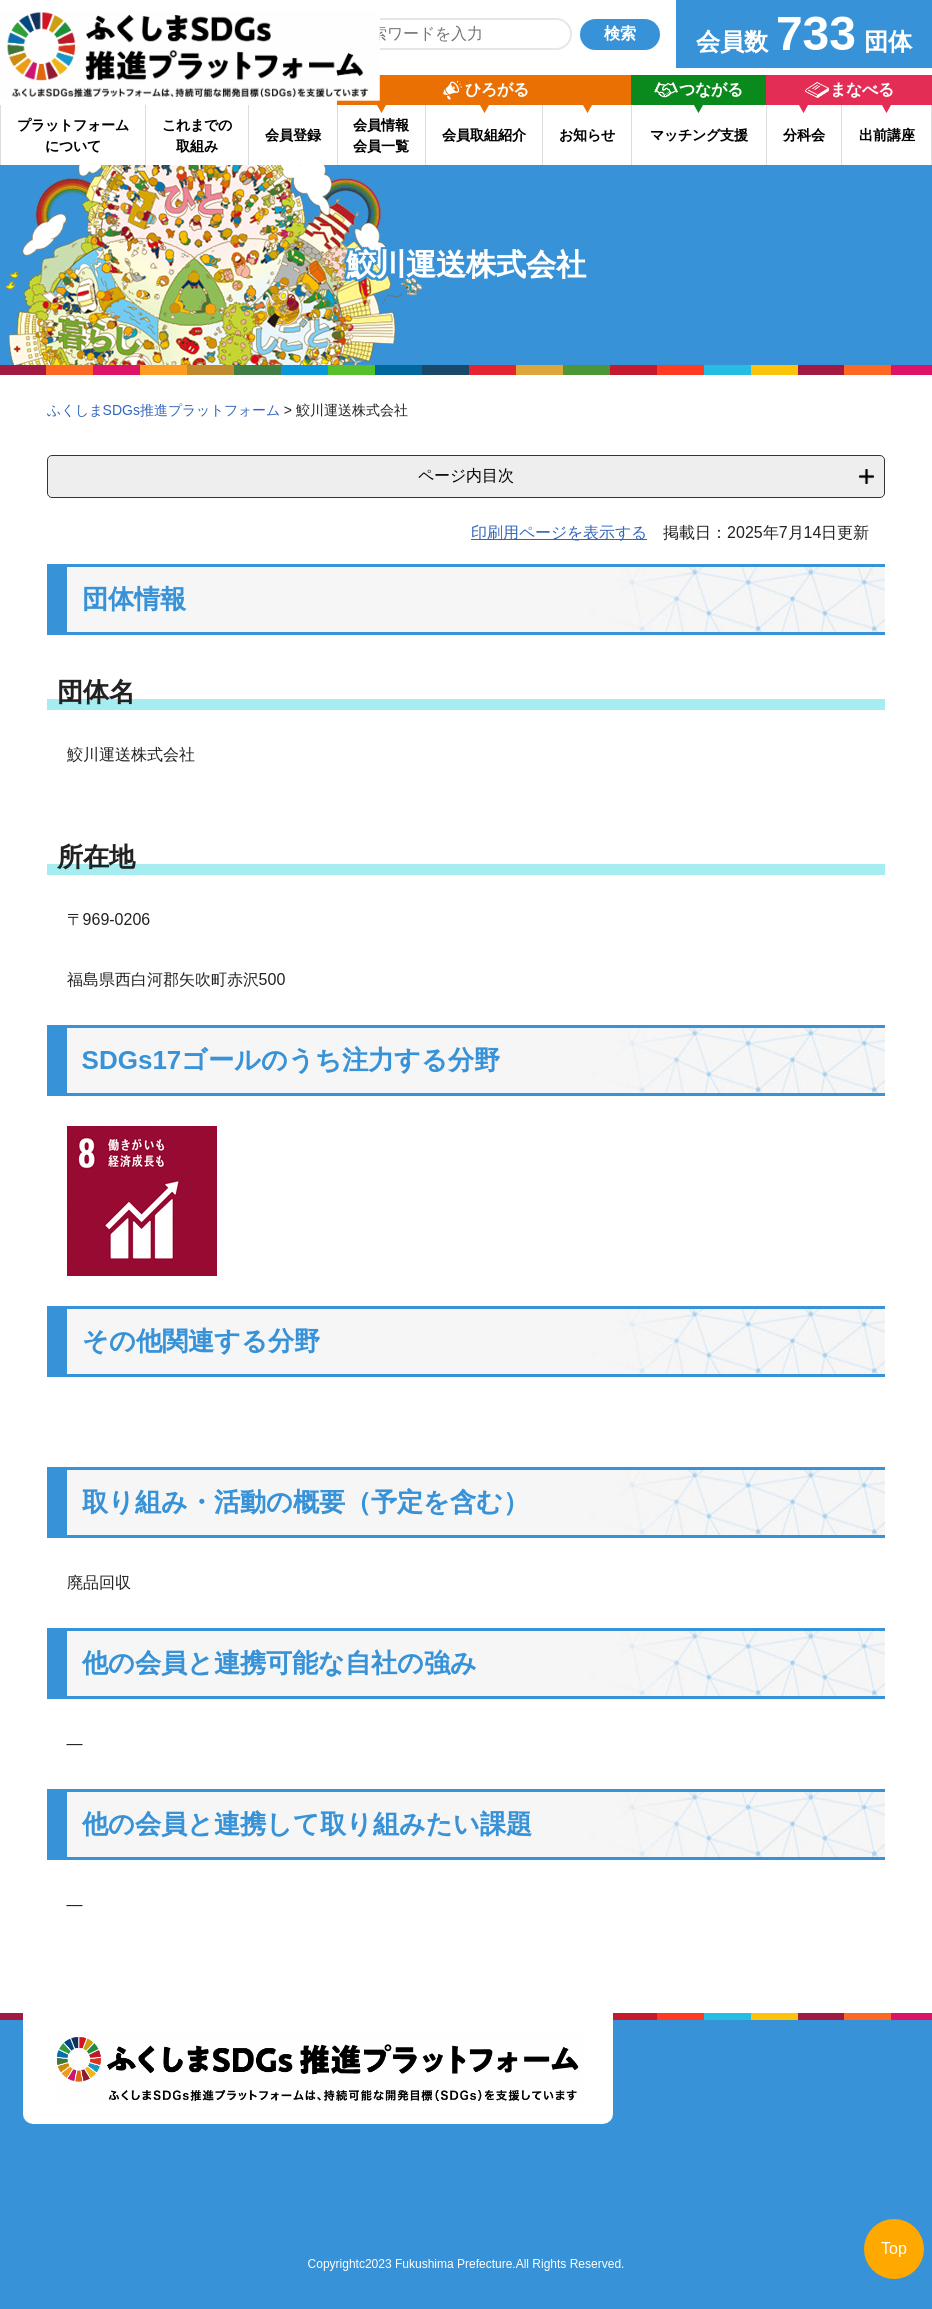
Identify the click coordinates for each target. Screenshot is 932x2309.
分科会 (804, 135)
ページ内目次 (466, 475)
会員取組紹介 (484, 135)
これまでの (197, 135)
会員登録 (293, 135)
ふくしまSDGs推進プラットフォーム (163, 410)
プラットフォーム (73, 135)
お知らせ (587, 135)
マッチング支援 (699, 135)
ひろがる (497, 89)
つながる (711, 89)
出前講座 (887, 135)
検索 (620, 33)
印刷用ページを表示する (559, 532)
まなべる (862, 89)
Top (894, 2248)
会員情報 (381, 135)
